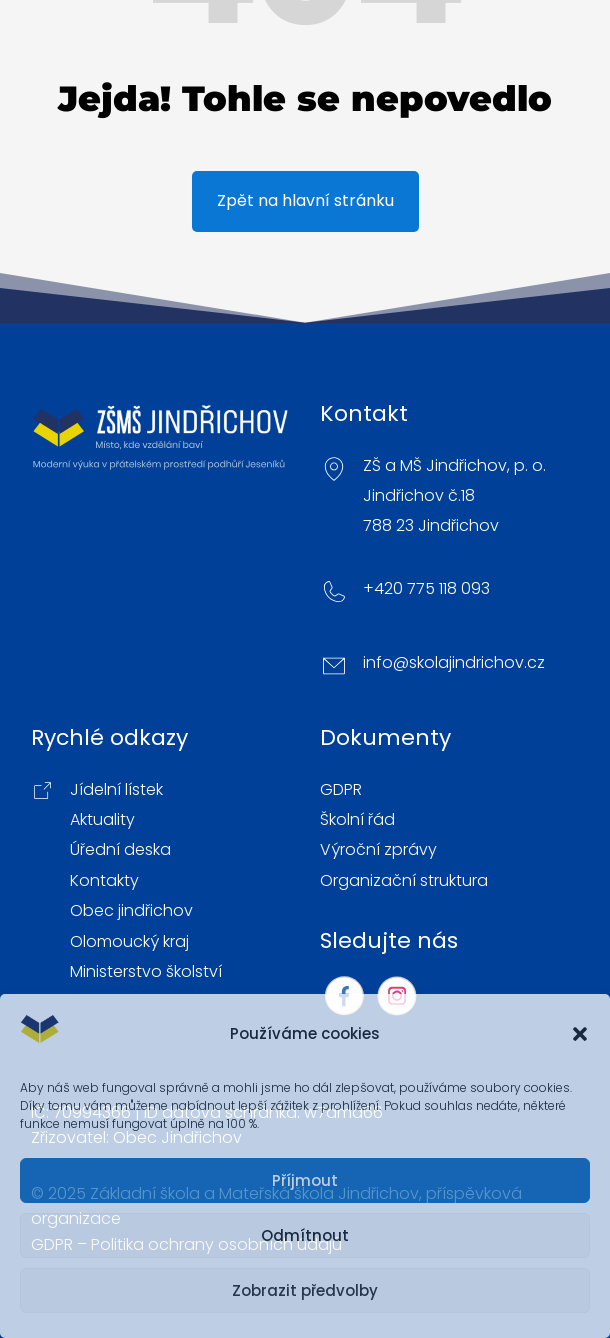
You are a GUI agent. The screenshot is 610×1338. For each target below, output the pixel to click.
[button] (580, 1034)
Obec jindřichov (131, 911)
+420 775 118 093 (426, 589)
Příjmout (305, 1180)
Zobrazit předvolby (305, 1290)
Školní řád (357, 820)
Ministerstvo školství (146, 972)
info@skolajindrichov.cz (454, 663)
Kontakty (104, 881)
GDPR (341, 790)
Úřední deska (120, 850)
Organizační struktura (404, 881)
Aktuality (102, 820)
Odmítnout (305, 1235)
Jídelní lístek (116, 790)
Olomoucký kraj (129, 942)
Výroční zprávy (378, 850)
